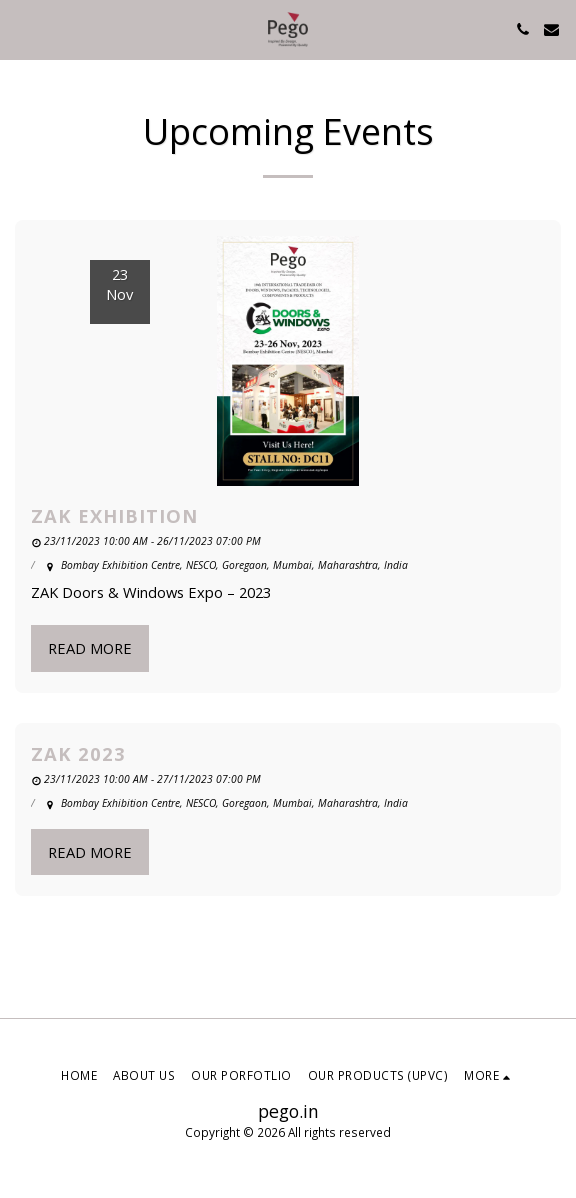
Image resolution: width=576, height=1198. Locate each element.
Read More (90, 648)
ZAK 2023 (78, 753)
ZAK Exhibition (114, 515)
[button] (22, 28)
